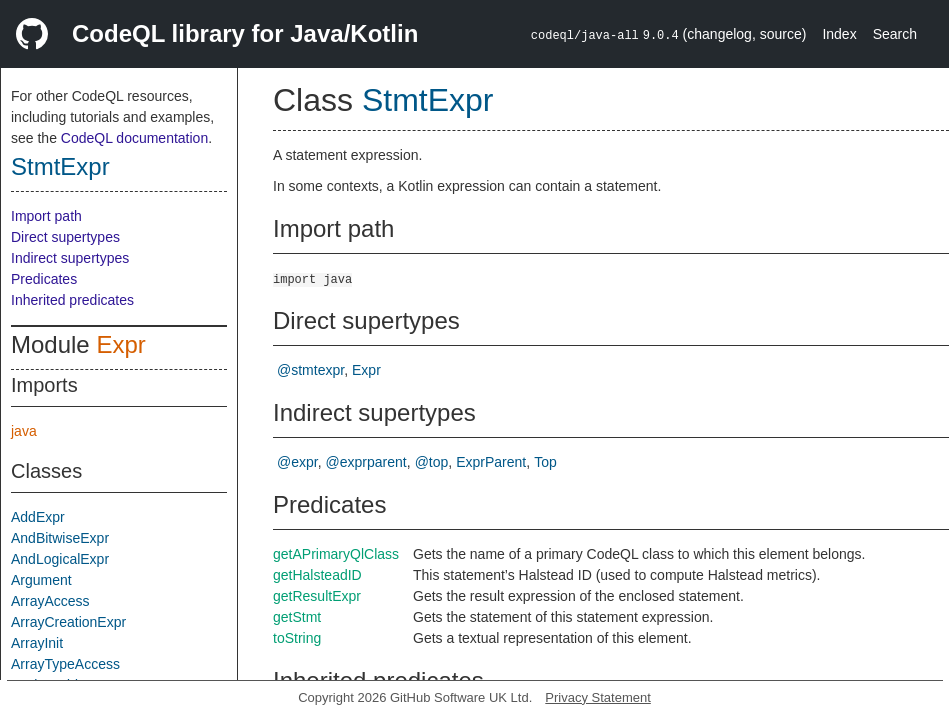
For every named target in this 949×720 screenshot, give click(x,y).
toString (297, 638)
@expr (297, 462)
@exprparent (366, 462)
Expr (120, 344)
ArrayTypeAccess (65, 664)
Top (545, 462)
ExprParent (491, 462)
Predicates (44, 279)
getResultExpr (317, 596)
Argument (41, 580)
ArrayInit (37, 643)
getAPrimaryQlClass (336, 554)
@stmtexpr (310, 370)
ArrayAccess (50, 601)
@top (432, 462)
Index (839, 34)
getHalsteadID (317, 575)
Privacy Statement (598, 697)
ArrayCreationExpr (68, 622)
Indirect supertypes (70, 258)
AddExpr (38, 517)
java (24, 431)
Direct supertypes (65, 237)
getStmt (297, 617)
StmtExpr (60, 166)
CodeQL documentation (134, 138)
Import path (46, 216)
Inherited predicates (72, 300)
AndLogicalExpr (60, 559)
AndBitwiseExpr (60, 538)
